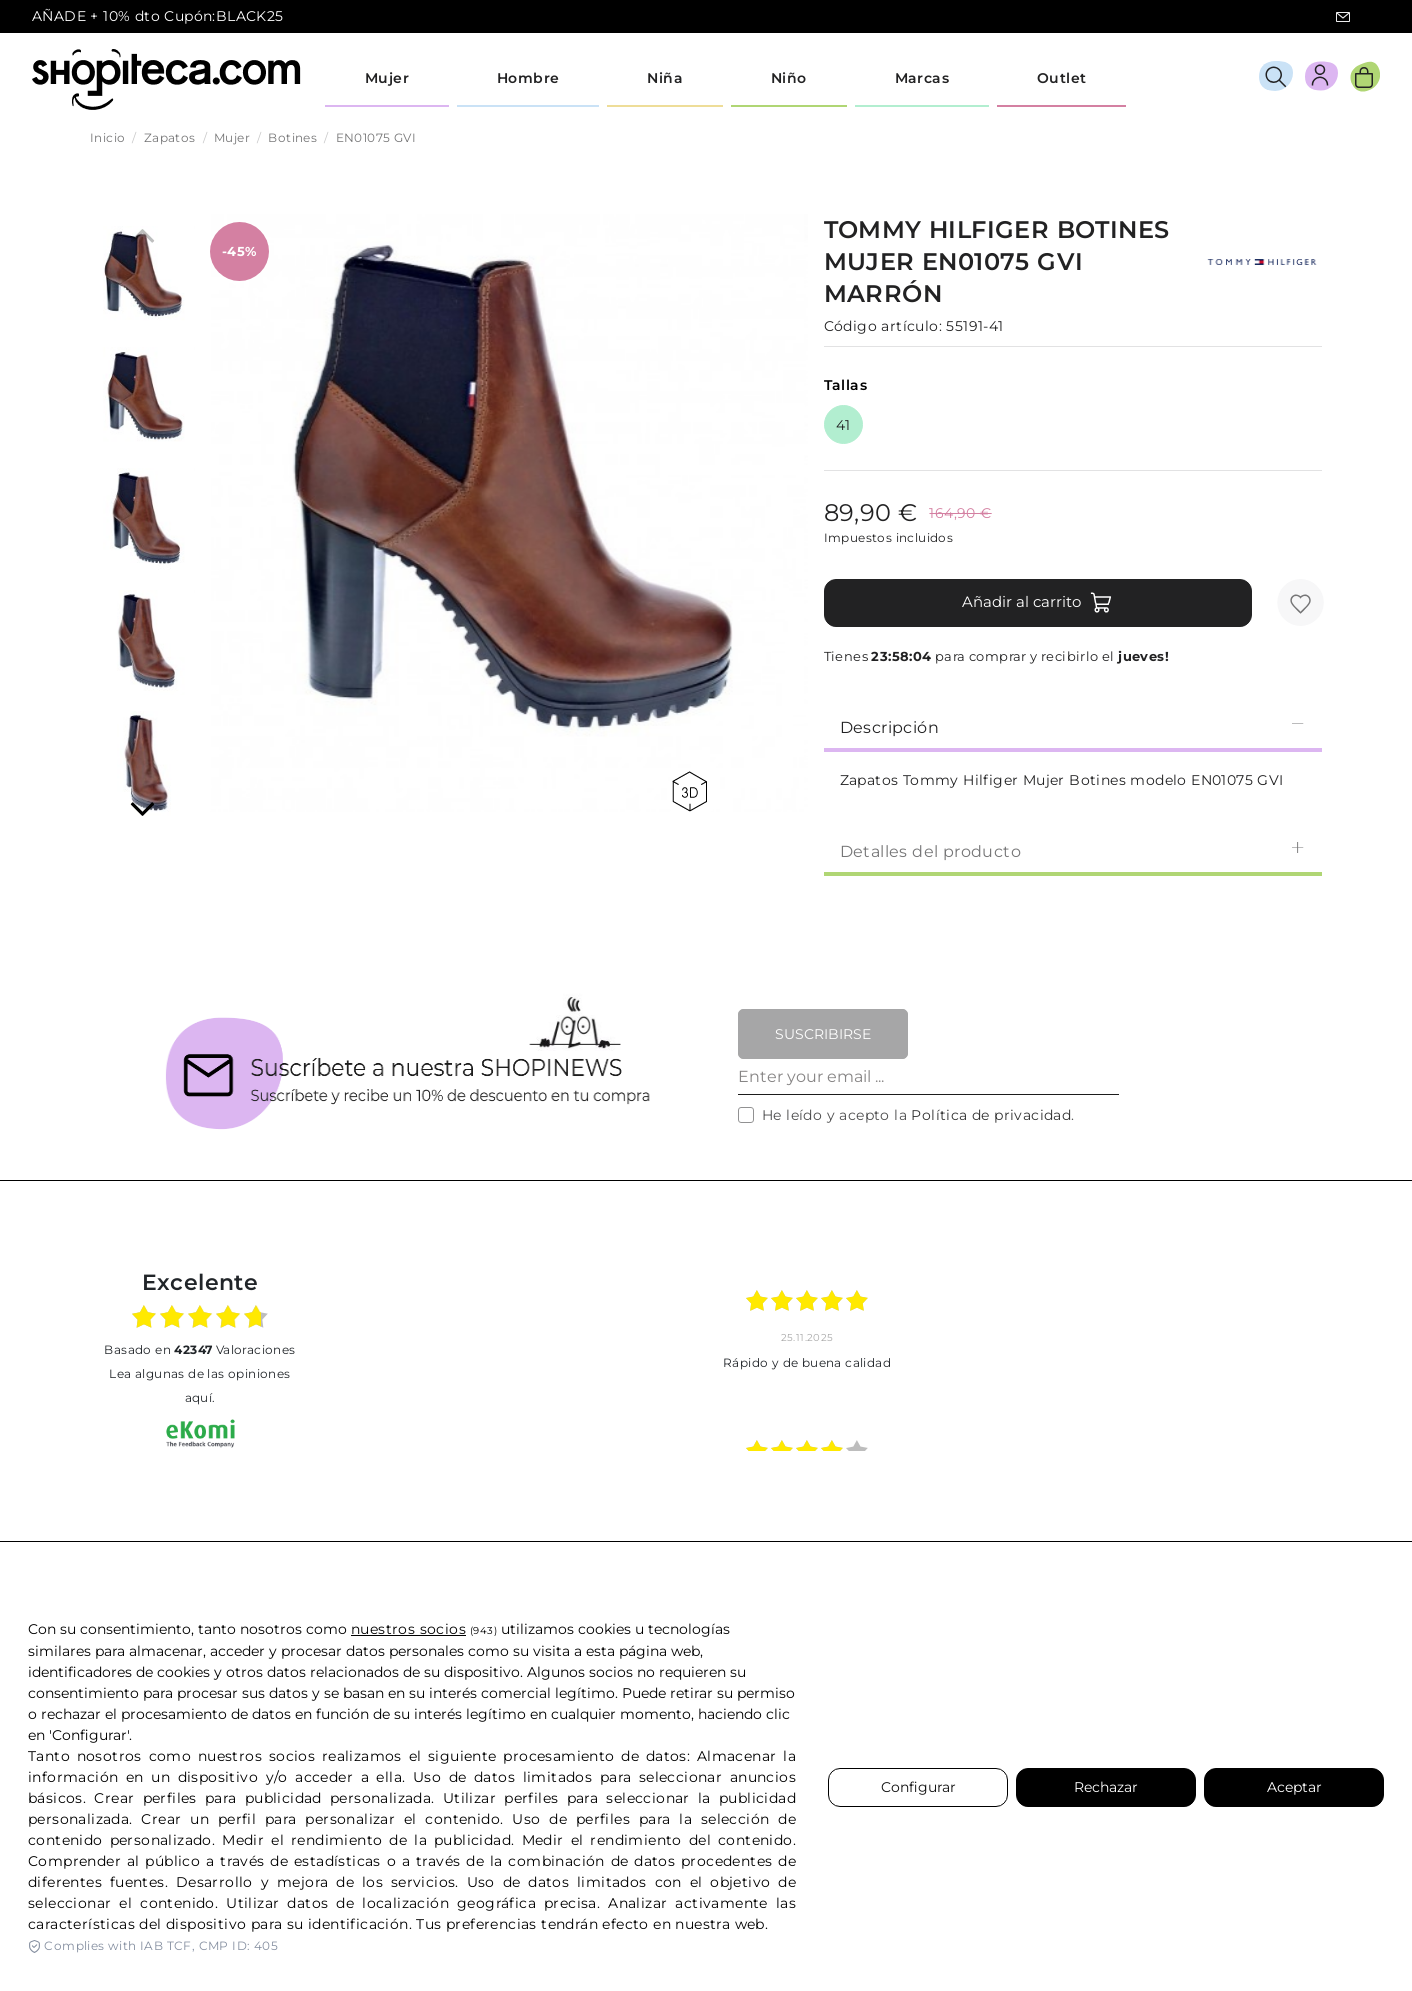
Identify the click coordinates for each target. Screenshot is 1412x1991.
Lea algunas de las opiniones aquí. (199, 1385)
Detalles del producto (1073, 850)
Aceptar (1294, 1787)
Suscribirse (823, 1034)
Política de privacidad (991, 1115)
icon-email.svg (1343, 17)
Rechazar (1106, 1787)
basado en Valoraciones (199, 1349)
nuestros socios (408, 1629)
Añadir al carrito (1037, 603)
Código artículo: (883, 326)
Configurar (918, 1787)
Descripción (1073, 726)
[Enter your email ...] (928, 1077)
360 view (689, 791)
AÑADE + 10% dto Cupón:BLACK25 (158, 16)
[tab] (1073, 726)
